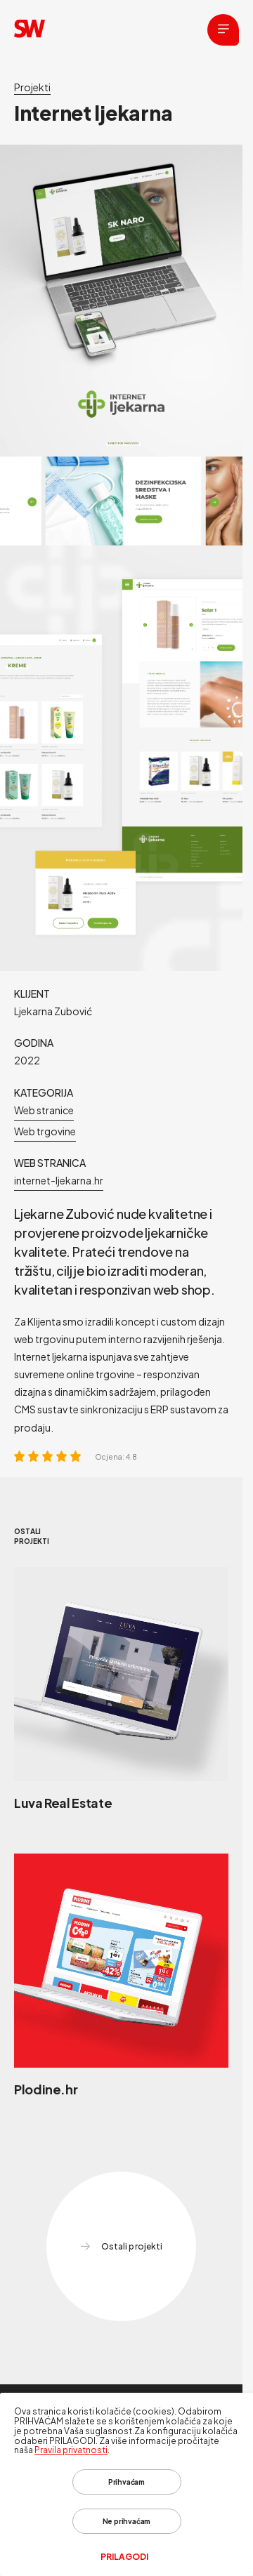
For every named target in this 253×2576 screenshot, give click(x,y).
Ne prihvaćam (127, 2521)
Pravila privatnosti (71, 2450)
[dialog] (126, 2484)
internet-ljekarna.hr (58, 1180)
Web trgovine (45, 1131)
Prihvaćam (126, 2482)
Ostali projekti (121, 2246)
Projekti (32, 87)
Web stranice (44, 1110)
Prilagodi (124, 2557)
